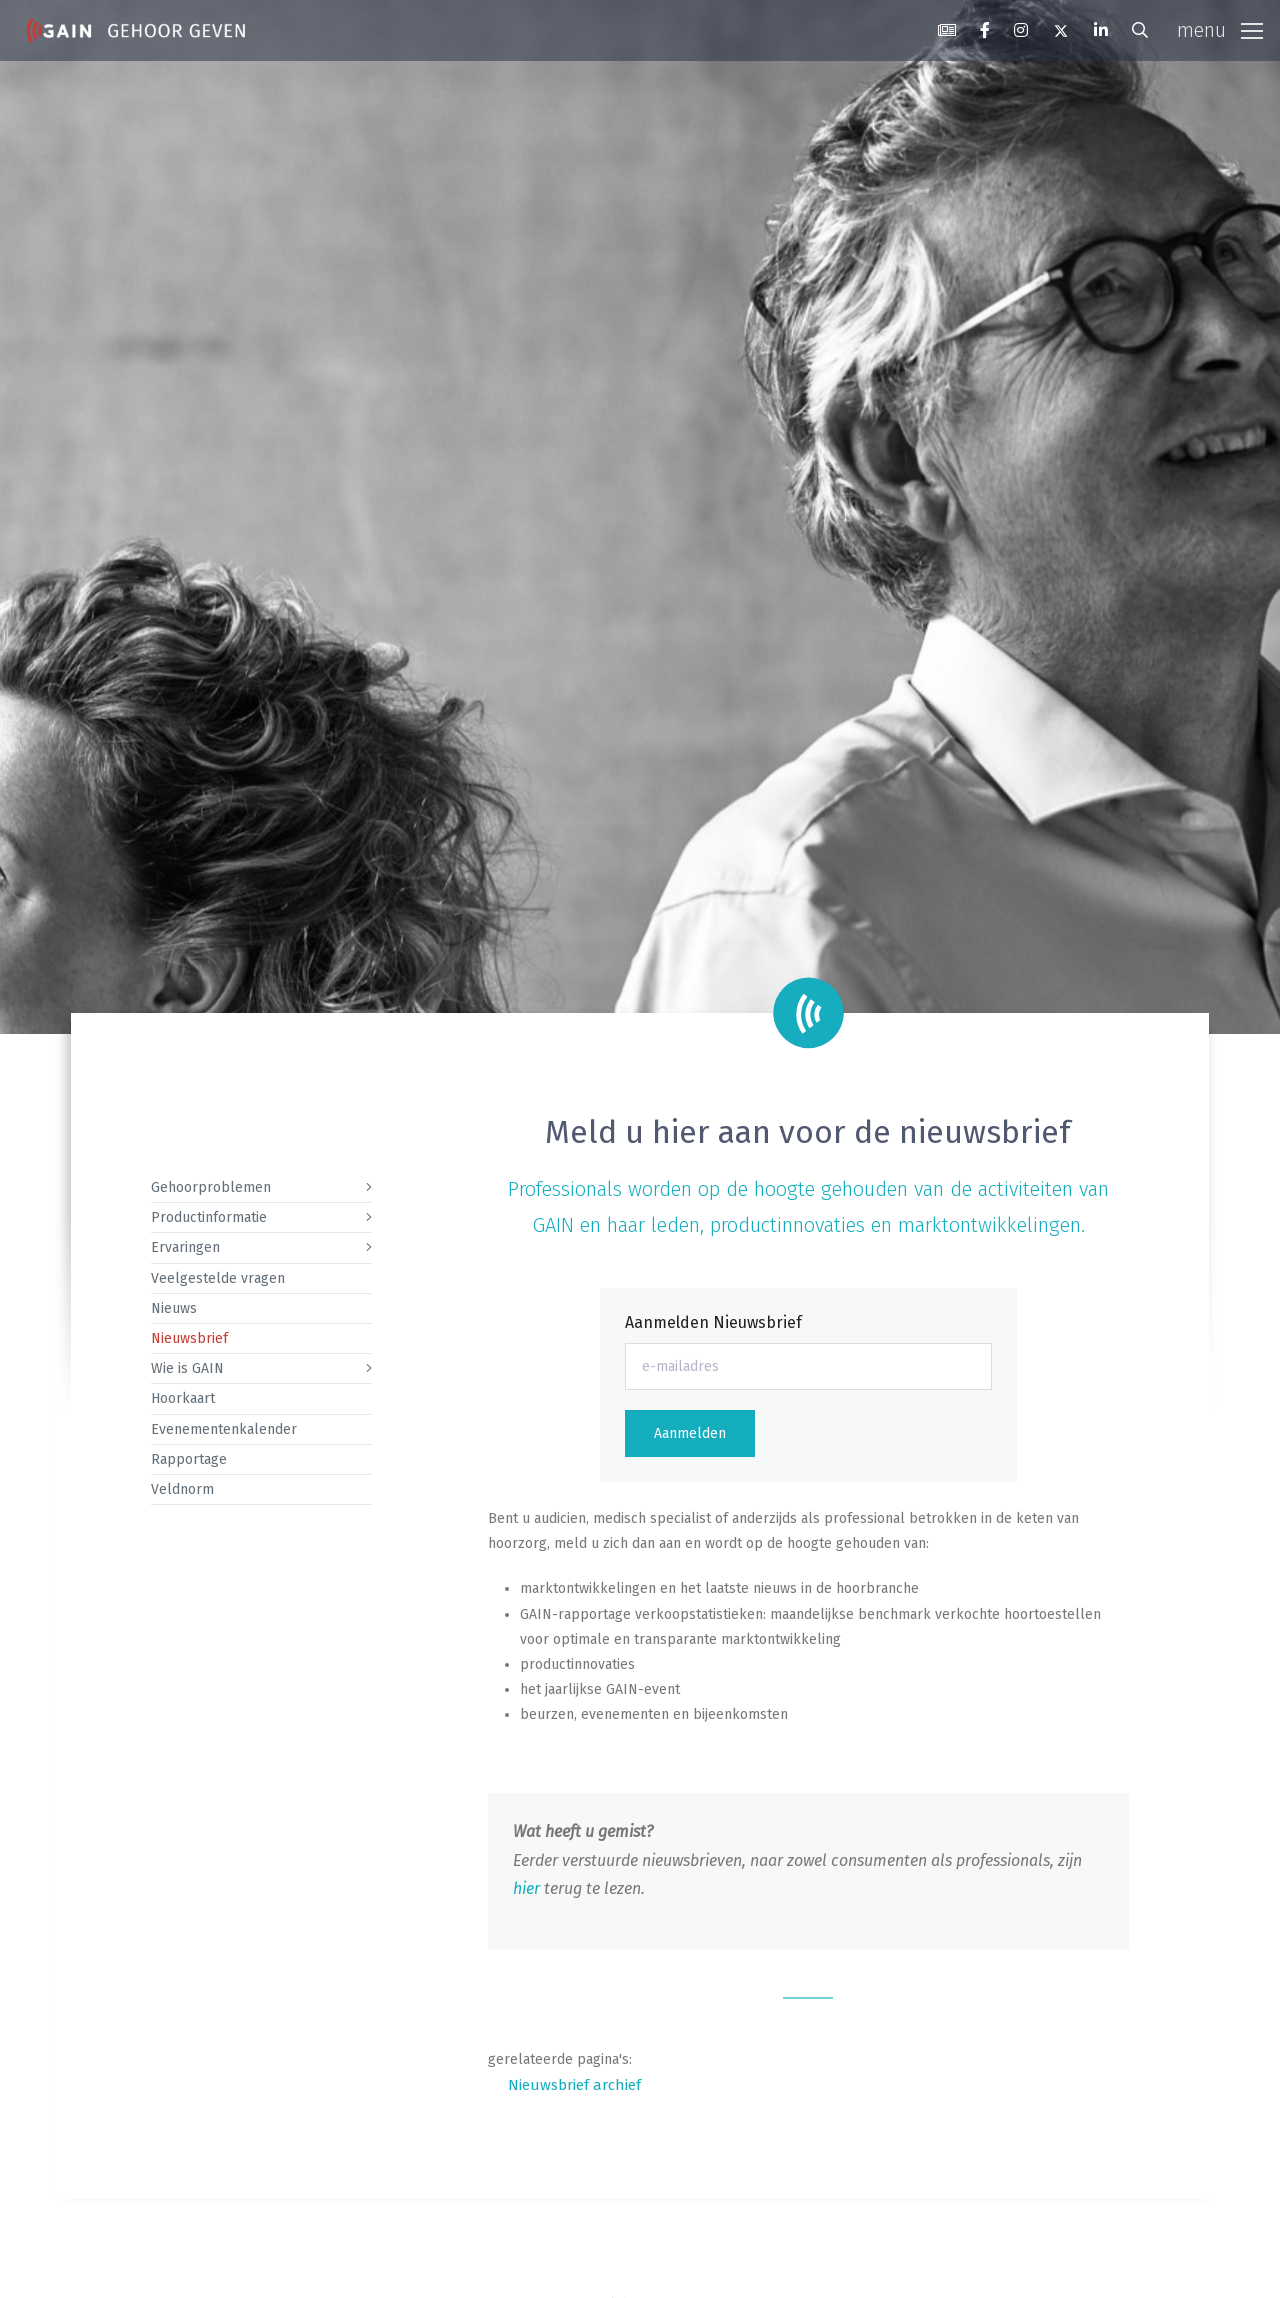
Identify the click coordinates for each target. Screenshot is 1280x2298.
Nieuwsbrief (189, 1338)
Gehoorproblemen (211, 1187)
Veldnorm (182, 1489)
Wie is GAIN (187, 1368)
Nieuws (174, 1308)
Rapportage (189, 1459)
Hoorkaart (183, 1398)
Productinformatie (209, 1217)
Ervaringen (185, 1247)
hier (526, 1888)
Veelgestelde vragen (218, 1278)
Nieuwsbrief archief (574, 2085)
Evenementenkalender (224, 1429)
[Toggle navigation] (1220, 31)
